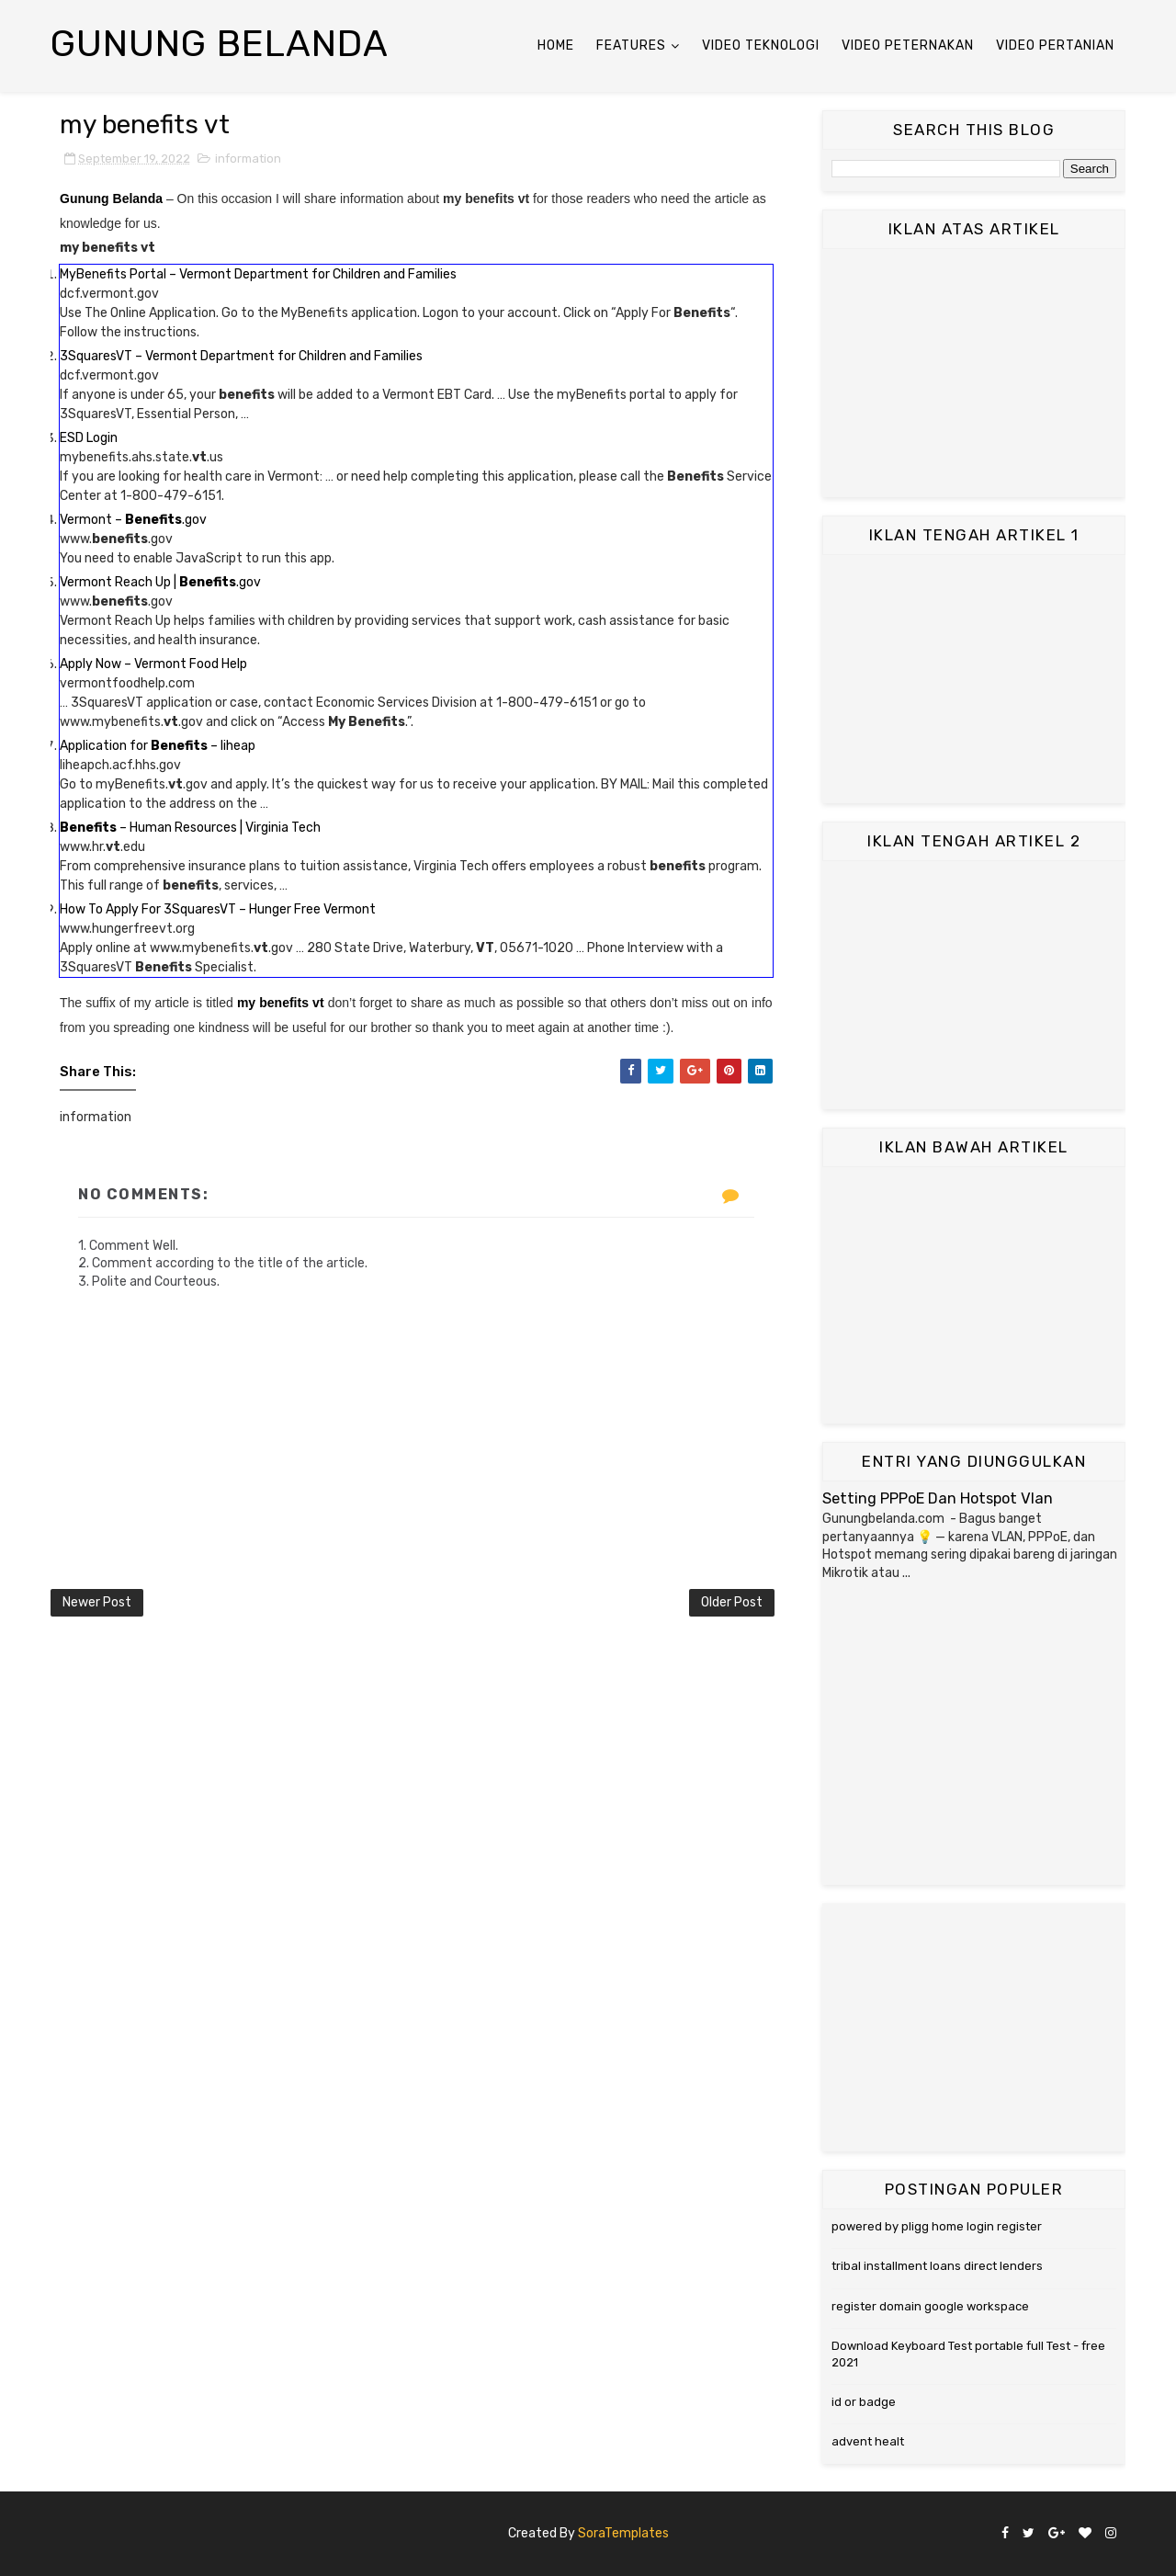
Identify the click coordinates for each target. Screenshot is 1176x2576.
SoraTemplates (623, 2533)
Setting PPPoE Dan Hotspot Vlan (937, 1498)
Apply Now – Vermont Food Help (153, 664)
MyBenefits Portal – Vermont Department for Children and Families (258, 274)
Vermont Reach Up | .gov (160, 582)
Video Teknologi (761, 45)
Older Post (732, 1602)
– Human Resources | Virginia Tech (190, 827)
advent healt (867, 2441)
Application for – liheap (157, 746)
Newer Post (96, 1602)
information (248, 158)
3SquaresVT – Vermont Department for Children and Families (241, 356)
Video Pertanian (1055, 45)
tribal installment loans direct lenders (937, 2266)
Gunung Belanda (220, 43)
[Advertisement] (973, 373)
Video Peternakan (908, 45)
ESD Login (89, 438)
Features (631, 45)
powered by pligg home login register (936, 2226)
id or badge (863, 2402)
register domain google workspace (930, 2306)
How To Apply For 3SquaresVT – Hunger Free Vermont (218, 909)
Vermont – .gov (133, 520)
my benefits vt (280, 1002)
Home (555, 45)
